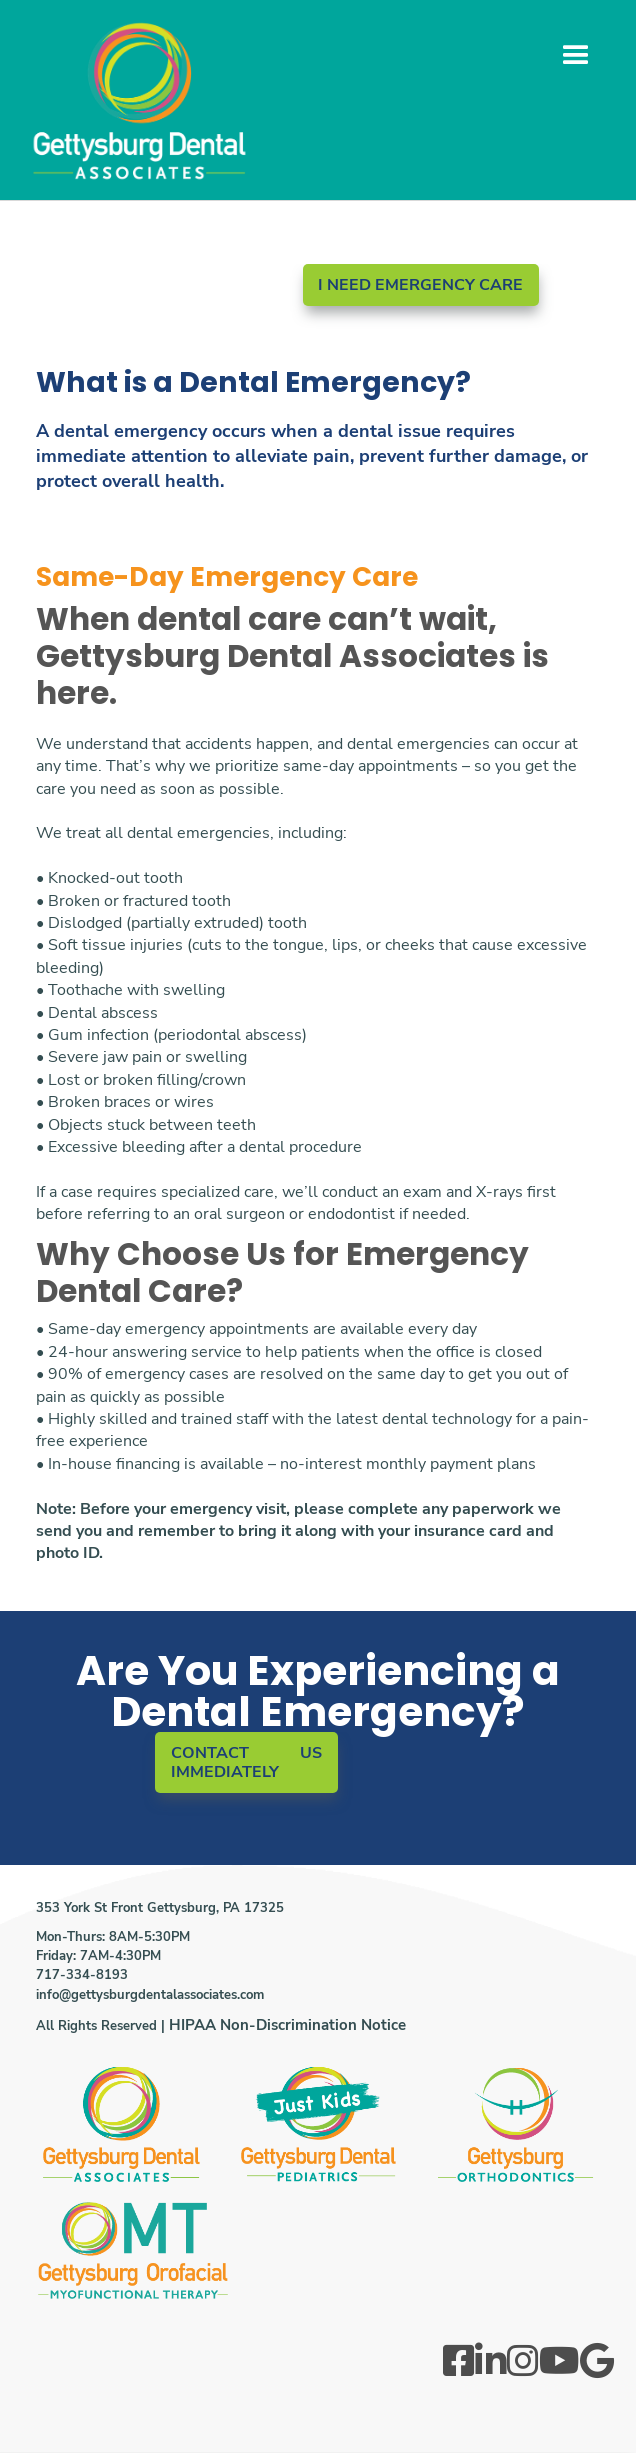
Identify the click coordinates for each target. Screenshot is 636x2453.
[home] (140, 113)
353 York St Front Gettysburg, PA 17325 (160, 1908)
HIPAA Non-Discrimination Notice (287, 2025)
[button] (576, 56)
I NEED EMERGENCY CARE (420, 285)
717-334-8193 (82, 1975)
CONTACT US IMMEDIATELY (246, 1762)
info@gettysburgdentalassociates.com (150, 1995)
